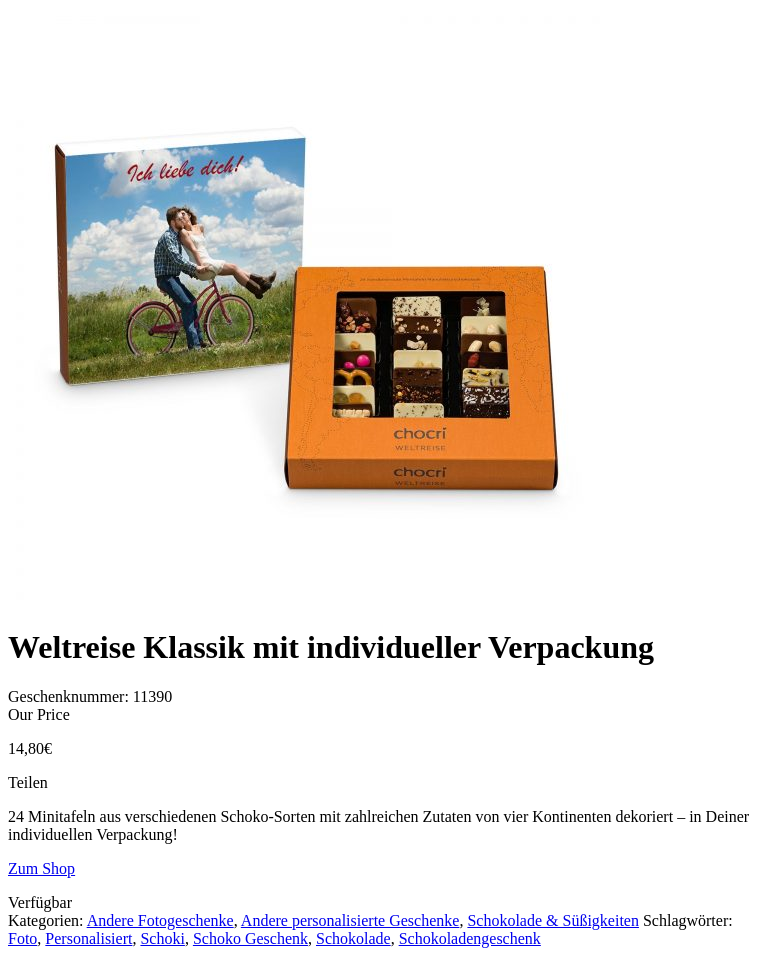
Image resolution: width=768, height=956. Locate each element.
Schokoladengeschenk (470, 938)
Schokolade (353, 938)
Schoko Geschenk (250, 938)
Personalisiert (88, 938)
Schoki (162, 938)
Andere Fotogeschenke (160, 920)
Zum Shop (41, 868)
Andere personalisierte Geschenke (350, 920)
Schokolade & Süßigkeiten (553, 920)
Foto (22, 938)
